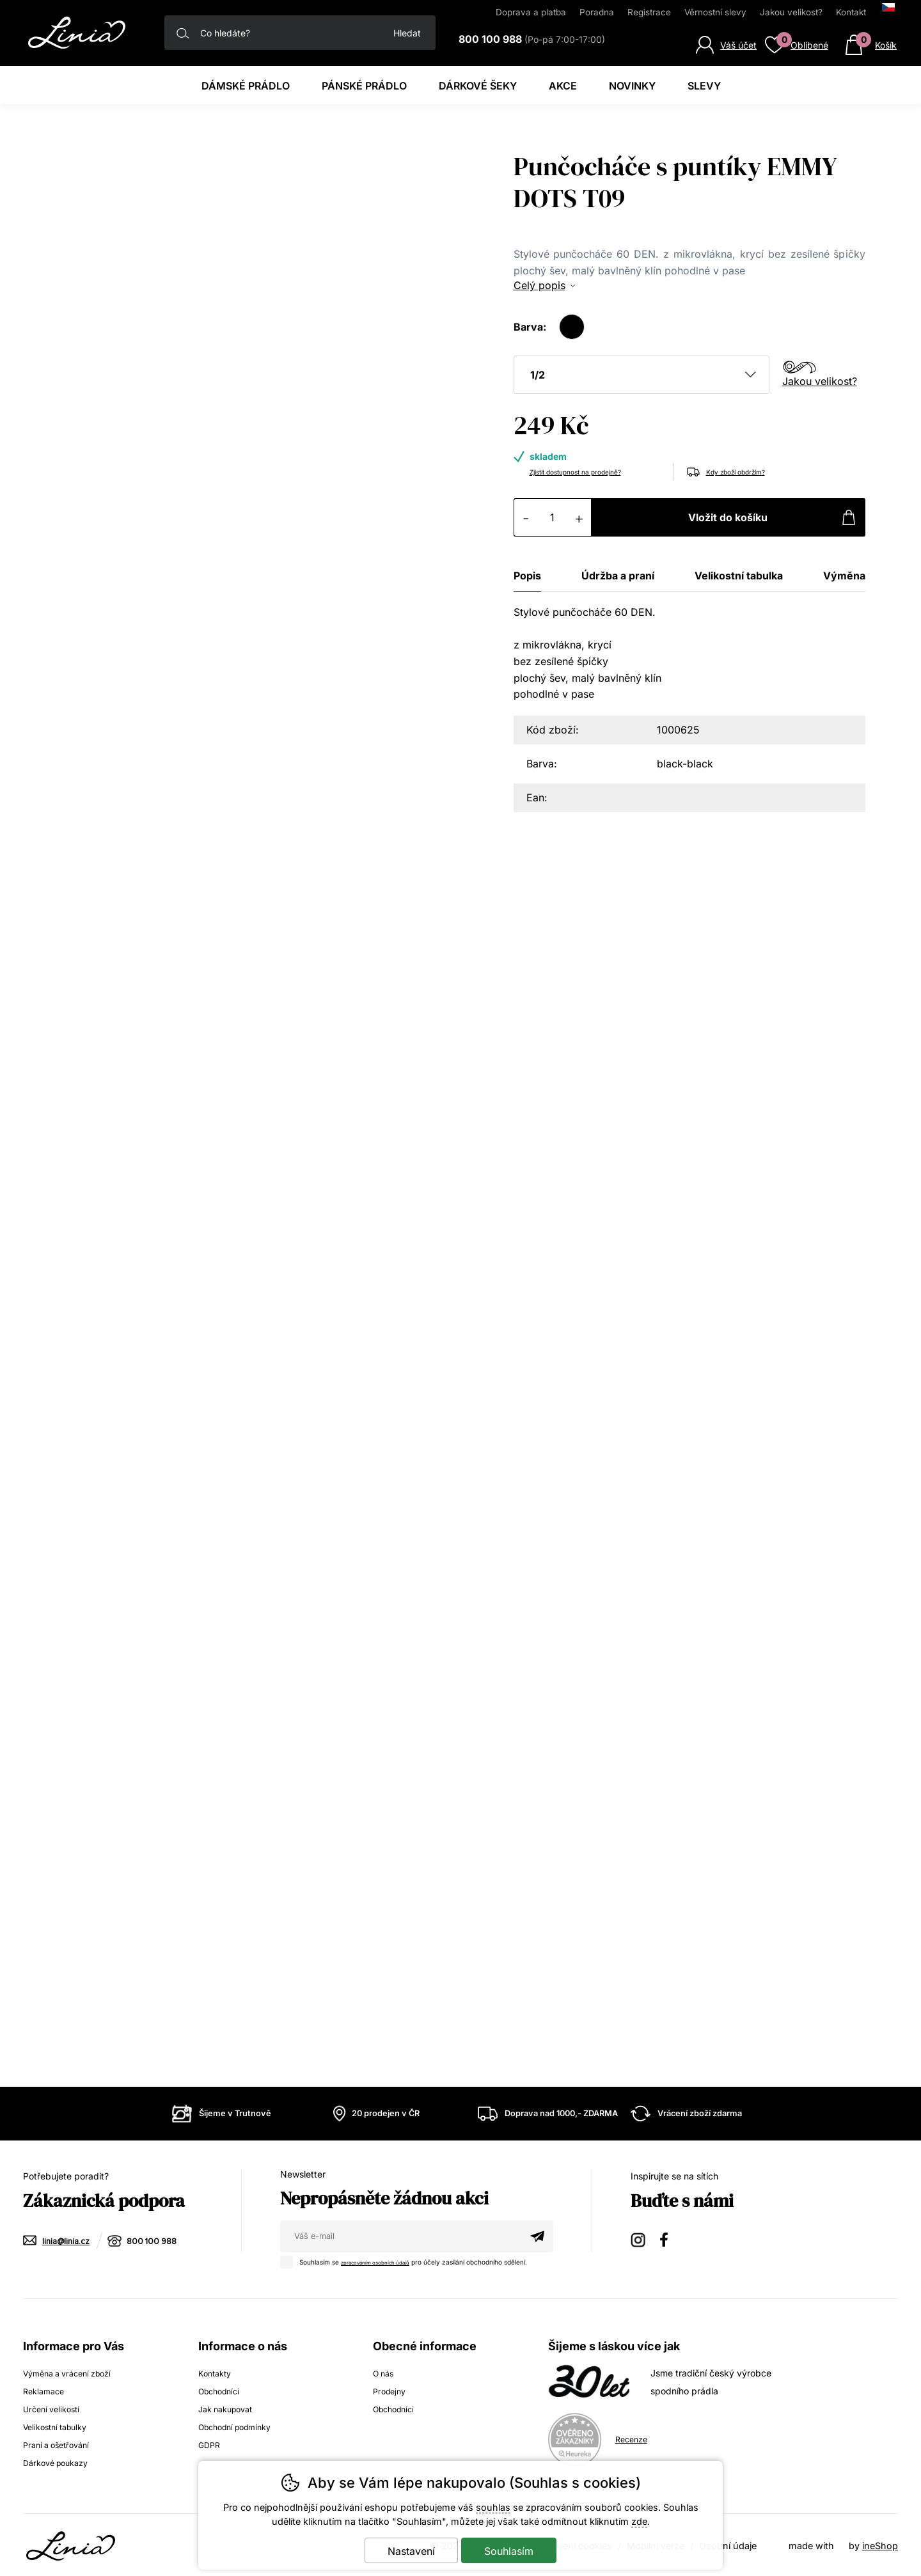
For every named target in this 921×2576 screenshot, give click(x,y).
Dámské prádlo (245, 85)
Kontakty (216, 2371)
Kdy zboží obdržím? (747, 471)
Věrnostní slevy (715, 12)
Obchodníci (222, 2389)
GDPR (210, 2443)
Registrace (649, 12)
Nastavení (411, 2551)
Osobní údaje (728, 2544)
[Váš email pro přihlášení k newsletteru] (400, 2236)
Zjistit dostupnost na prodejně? (594, 471)
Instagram (639, 2238)
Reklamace (46, 2389)
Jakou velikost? (819, 381)
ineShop (880, 2544)
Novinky (632, 85)
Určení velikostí (54, 2407)
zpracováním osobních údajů (385, 2261)
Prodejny (391, 2389)
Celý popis (539, 285)
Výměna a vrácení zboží (73, 2371)
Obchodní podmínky (240, 2425)
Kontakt (851, 12)
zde (639, 2521)
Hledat (407, 32)
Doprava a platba (531, 12)
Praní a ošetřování (60, 2443)
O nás (385, 2371)
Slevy (704, 85)
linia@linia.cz (68, 2240)
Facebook (668, 2238)
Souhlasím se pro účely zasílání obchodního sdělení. (417, 2260)
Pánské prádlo (364, 85)
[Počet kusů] (552, 516)
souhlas (493, 2507)
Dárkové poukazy (60, 2461)
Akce (563, 85)
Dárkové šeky (478, 85)
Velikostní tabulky (60, 2425)
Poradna (596, 12)
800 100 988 (158, 2240)
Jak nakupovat (229, 2407)
